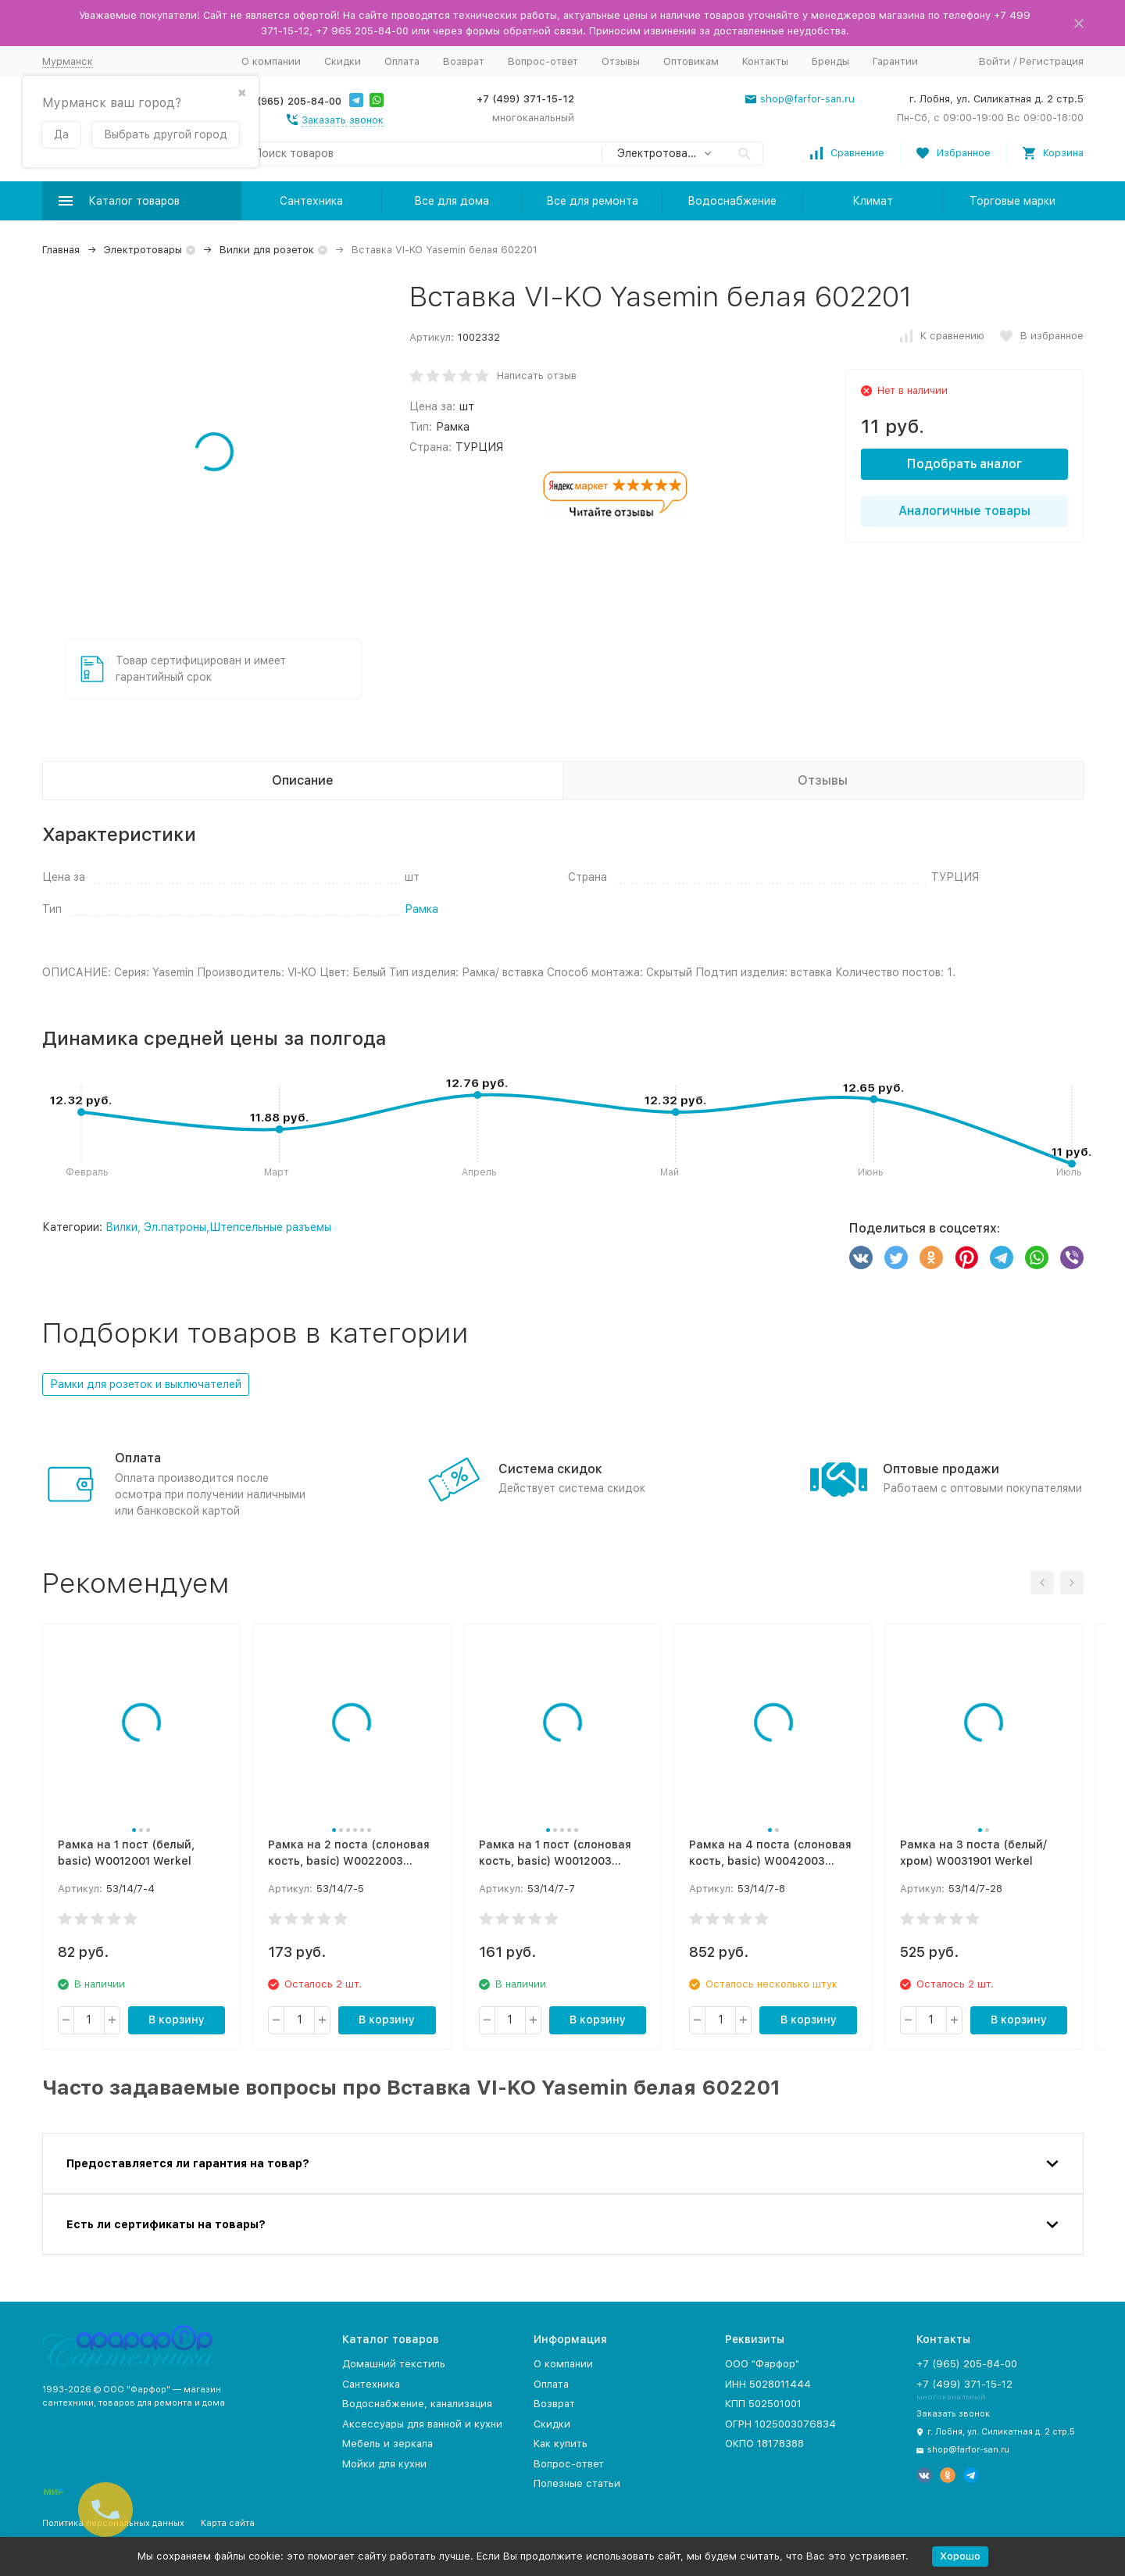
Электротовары (143, 250)
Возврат (463, 61)
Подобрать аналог (964, 463)
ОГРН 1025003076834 (780, 2424)
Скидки (342, 61)
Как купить (561, 2443)
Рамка (421, 909)
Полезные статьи (577, 2483)
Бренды (830, 61)
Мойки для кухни (384, 2464)
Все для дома (451, 201)
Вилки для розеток (267, 250)
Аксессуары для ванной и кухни (422, 2424)
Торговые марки (1012, 201)
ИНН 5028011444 (768, 2384)
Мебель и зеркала (387, 2443)
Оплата (402, 61)
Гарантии (895, 61)
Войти (994, 61)
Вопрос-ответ (543, 61)
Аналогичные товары (964, 510)
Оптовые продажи (941, 1469)
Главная (61, 250)
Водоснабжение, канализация (417, 2404)
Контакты (765, 61)
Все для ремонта (592, 201)
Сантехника (311, 201)
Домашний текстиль (393, 2364)
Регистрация (1052, 61)
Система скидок (550, 1469)
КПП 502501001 (763, 2404)
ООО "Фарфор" (762, 2364)
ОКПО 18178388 (764, 2443)
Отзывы (621, 61)
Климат (872, 201)
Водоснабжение (732, 201)
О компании (271, 61)
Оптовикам (691, 61)
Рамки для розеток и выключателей (145, 1384)
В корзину (176, 2019)
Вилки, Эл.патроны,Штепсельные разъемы (218, 1227)
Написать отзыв (537, 375)
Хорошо (960, 2556)
